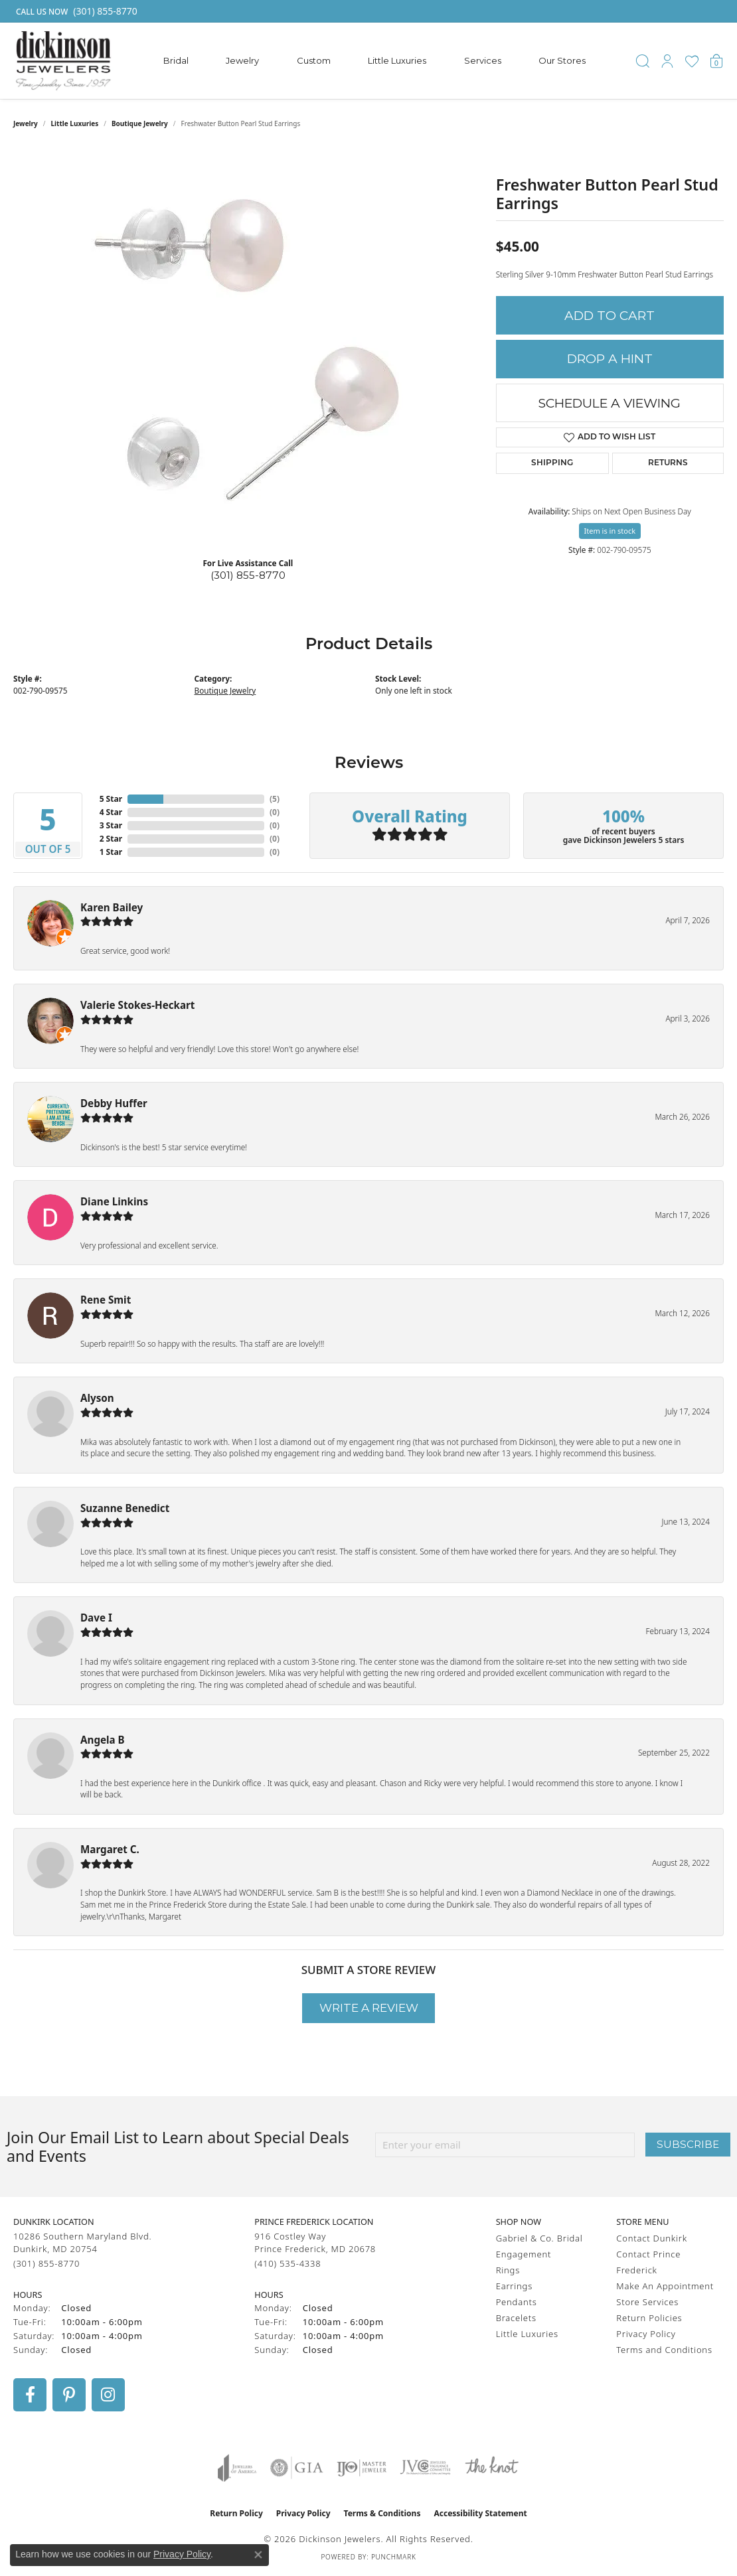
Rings (508, 2270)
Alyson (97, 1397)
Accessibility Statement (480, 2513)
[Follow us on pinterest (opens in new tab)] (69, 2394)
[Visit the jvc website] (425, 2467)
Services (482, 60)
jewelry (25, 123)
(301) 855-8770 (248, 575)
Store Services (647, 2302)
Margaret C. (109, 1849)
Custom (314, 60)
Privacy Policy (645, 2334)
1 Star (111, 852)
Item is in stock (610, 531)
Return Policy (236, 2513)
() (275, 798)
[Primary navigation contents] (374, 61)
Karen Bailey (111, 907)
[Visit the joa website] (237, 2467)
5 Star (111, 798)
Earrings (514, 2286)
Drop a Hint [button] (610, 358)
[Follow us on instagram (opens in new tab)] (108, 2394)
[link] (75, 11)
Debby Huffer (113, 1103)
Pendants (516, 2302)
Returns (668, 463)
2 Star (111, 838)
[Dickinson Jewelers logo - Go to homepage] (63, 61)
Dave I (96, 1617)
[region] (247, 348)
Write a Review (368, 2007)
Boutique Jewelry (140, 123)
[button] (642, 61)
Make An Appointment (665, 2286)
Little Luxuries (397, 60)
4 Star (111, 812)
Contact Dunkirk (651, 2238)
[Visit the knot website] (491, 2467)
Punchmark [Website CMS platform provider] (393, 2556)
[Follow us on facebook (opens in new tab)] (29, 2394)
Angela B (102, 1739)
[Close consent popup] (258, 2555)
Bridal (176, 60)
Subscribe (688, 2144)
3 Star (111, 825)
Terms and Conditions (664, 2350)
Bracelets (516, 2318)
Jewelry (242, 60)
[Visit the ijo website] (361, 2467)
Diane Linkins (114, 1201)
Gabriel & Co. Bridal (539, 2238)
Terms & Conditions (382, 2513)
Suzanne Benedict (124, 1508)
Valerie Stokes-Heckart (137, 1005)
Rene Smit (105, 1299)
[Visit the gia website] (296, 2467)
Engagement (524, 2254)
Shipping (552, 463)
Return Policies (649, 2318)
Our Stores (562, 60)
